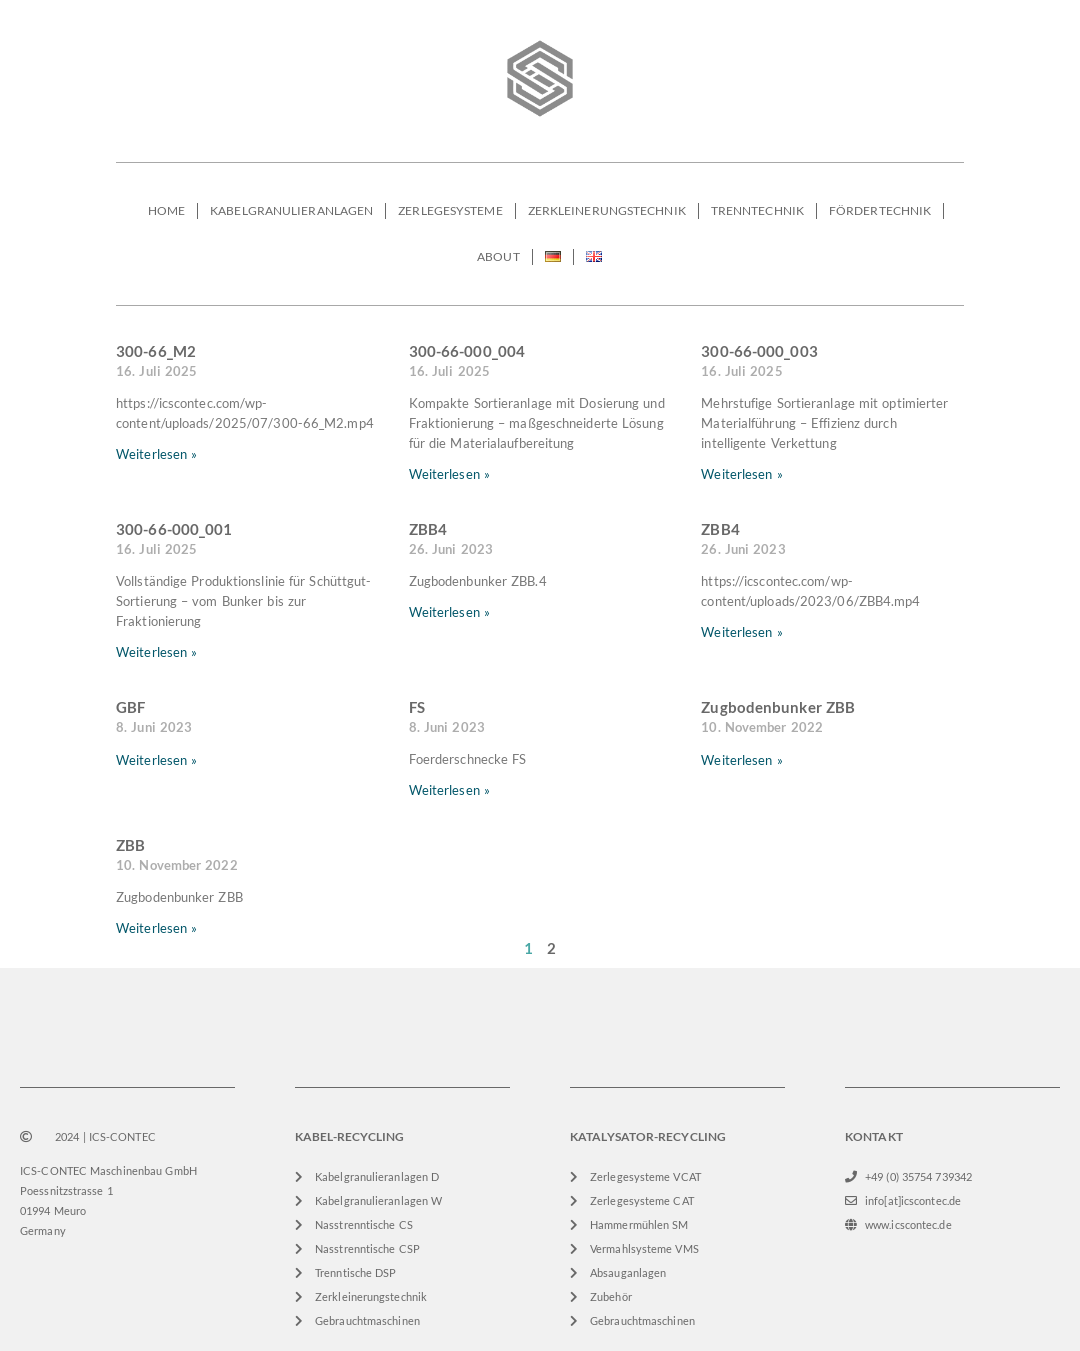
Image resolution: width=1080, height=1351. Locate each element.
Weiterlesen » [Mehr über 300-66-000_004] (449, 474)
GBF (130, 707)
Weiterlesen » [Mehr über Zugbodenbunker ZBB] (741, 760)
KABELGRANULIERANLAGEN (291, 210)
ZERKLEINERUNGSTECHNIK (607, 210)
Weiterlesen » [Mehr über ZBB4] (449, 612)
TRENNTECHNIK (757, 210)
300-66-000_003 (759, 351)
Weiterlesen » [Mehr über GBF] (156, 760)
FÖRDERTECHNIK (880, 210)
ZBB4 (428, 529)
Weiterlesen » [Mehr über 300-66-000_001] (156, 652)
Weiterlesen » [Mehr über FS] (449, 790)
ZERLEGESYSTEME (450, 210)
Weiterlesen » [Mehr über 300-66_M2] (156, 454)
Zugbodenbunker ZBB (778, 707)
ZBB (130, 845)
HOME (166, 210)
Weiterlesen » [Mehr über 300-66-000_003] (741, 474)
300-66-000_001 (174, 529)
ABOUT (498, 256)
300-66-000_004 (467, 351)
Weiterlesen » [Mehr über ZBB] (156, 928)
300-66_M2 (156, 351)
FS (417, 707)
